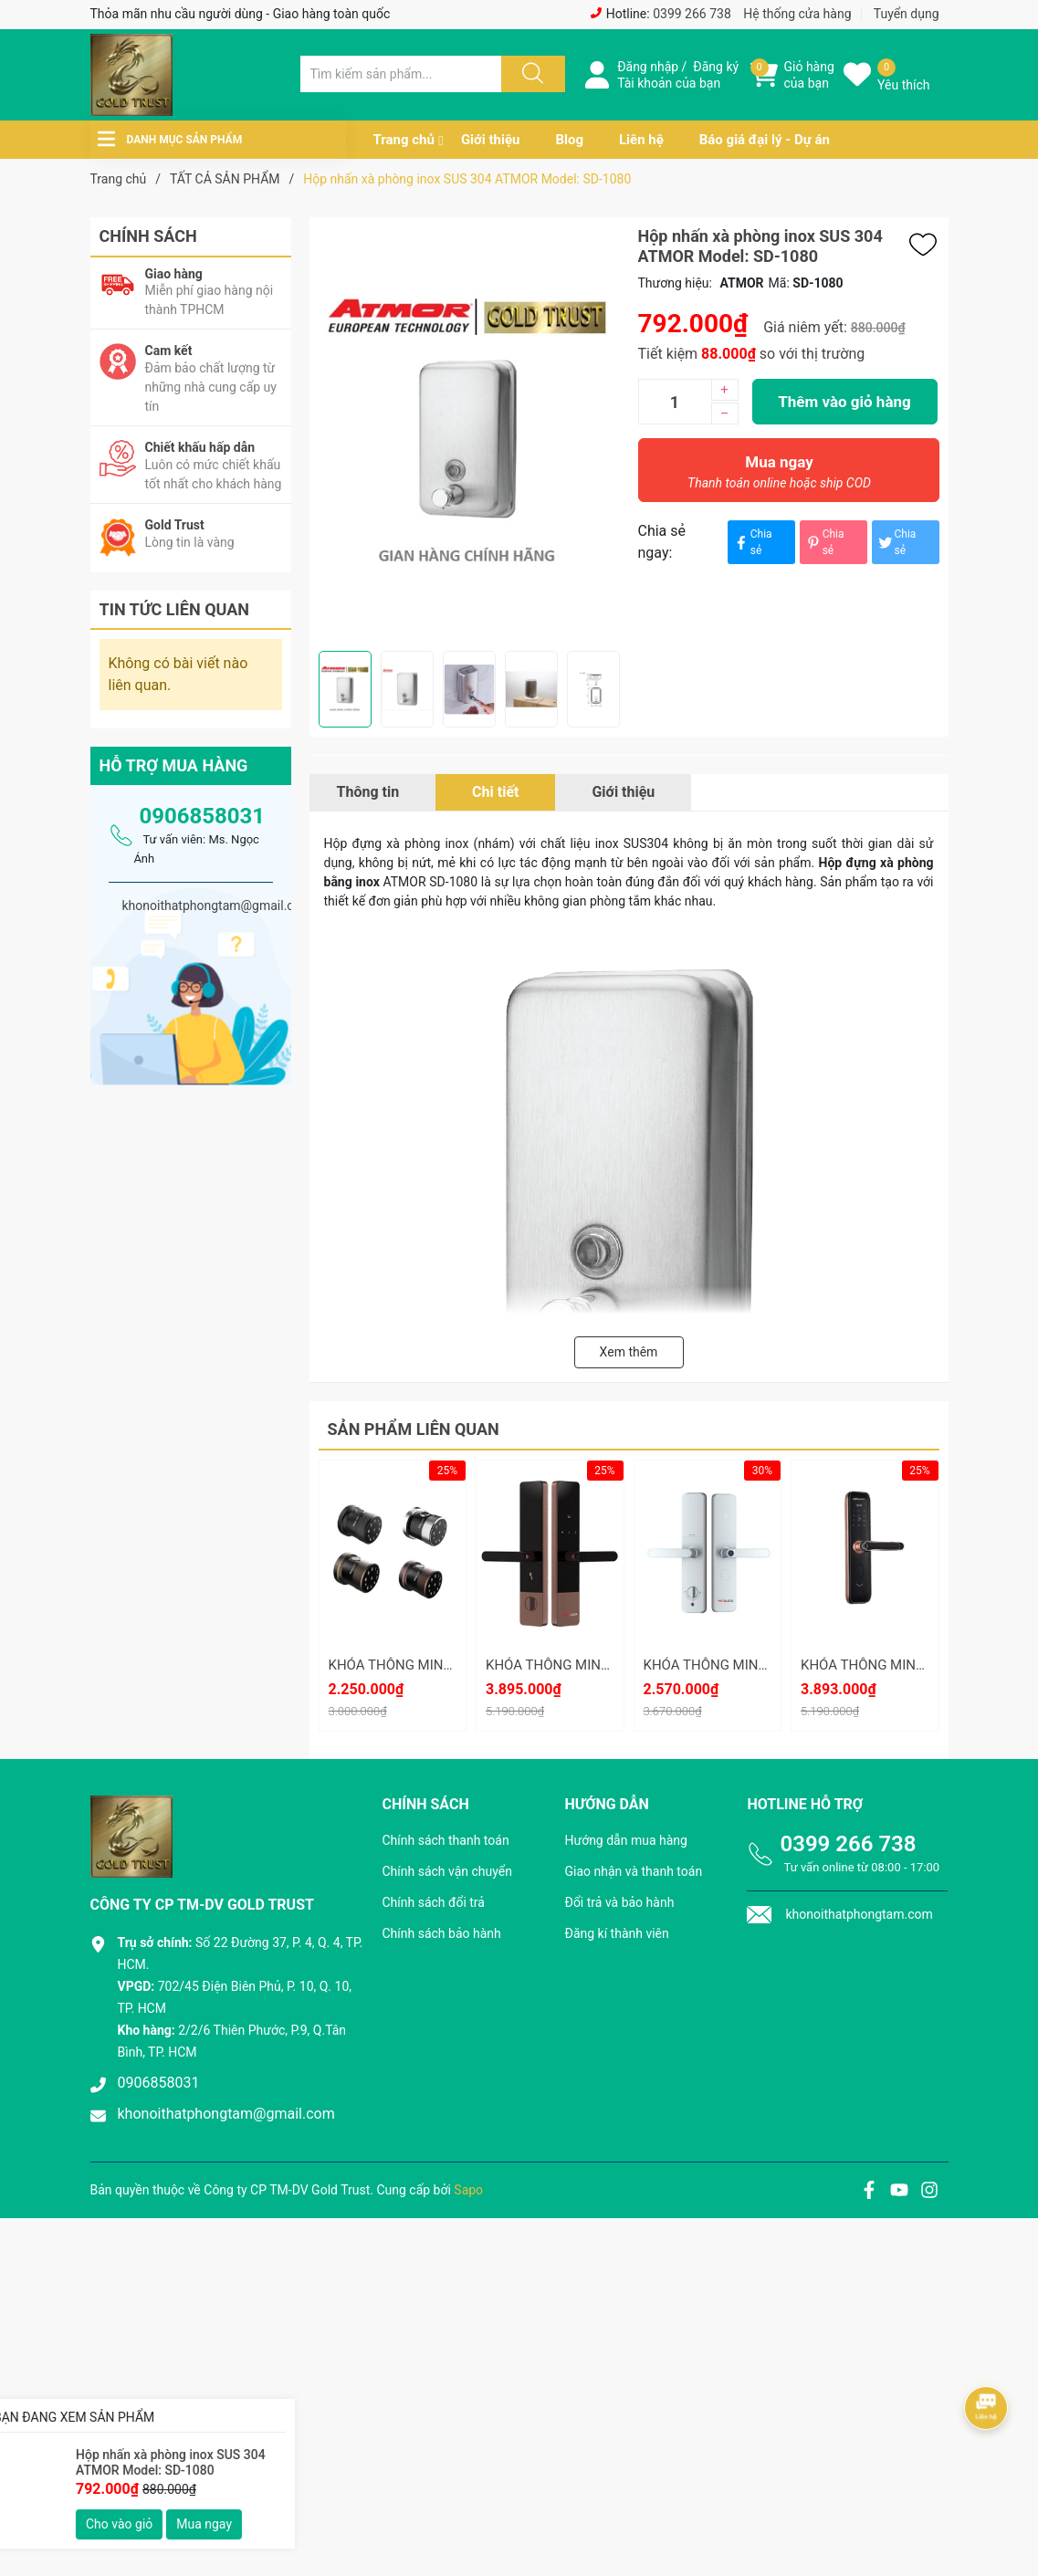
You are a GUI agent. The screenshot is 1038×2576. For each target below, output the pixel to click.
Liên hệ (641, 139)
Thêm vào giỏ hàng (844, 402)
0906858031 (202, 816)
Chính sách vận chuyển (447, 1871)
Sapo (468, 2190)
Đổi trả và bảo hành (619, 1902)
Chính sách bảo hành (441, 1933)
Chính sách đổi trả (433, 1902)
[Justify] (530, 74)
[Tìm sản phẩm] (400, 74)
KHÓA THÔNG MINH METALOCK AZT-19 (451, 1665)
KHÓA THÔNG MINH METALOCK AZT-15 (766, 1665)
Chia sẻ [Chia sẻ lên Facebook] (752, 542)
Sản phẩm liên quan (413, 1429)
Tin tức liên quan (175, 609)
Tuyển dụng (906, 13)
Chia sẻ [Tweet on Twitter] (896, 542)
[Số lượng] (674, 401)
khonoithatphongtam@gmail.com (226, 2113)
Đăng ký (716, 66)
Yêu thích (903, 85)
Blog (569, 139)
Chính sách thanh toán (445, 1840)
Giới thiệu (490, 139)
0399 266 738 (692, 13)
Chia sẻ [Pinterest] (824, 542)
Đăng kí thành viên (616, 1933)
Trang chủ (404, 139)
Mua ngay (779, 476)
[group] (469, 434)
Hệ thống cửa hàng (797, 13)
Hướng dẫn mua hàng (625, 1840)
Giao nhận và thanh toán (633, 1871)
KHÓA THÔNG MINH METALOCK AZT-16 (608, 1665)
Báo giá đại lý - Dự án (764, 139)
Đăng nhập (647, 66)
